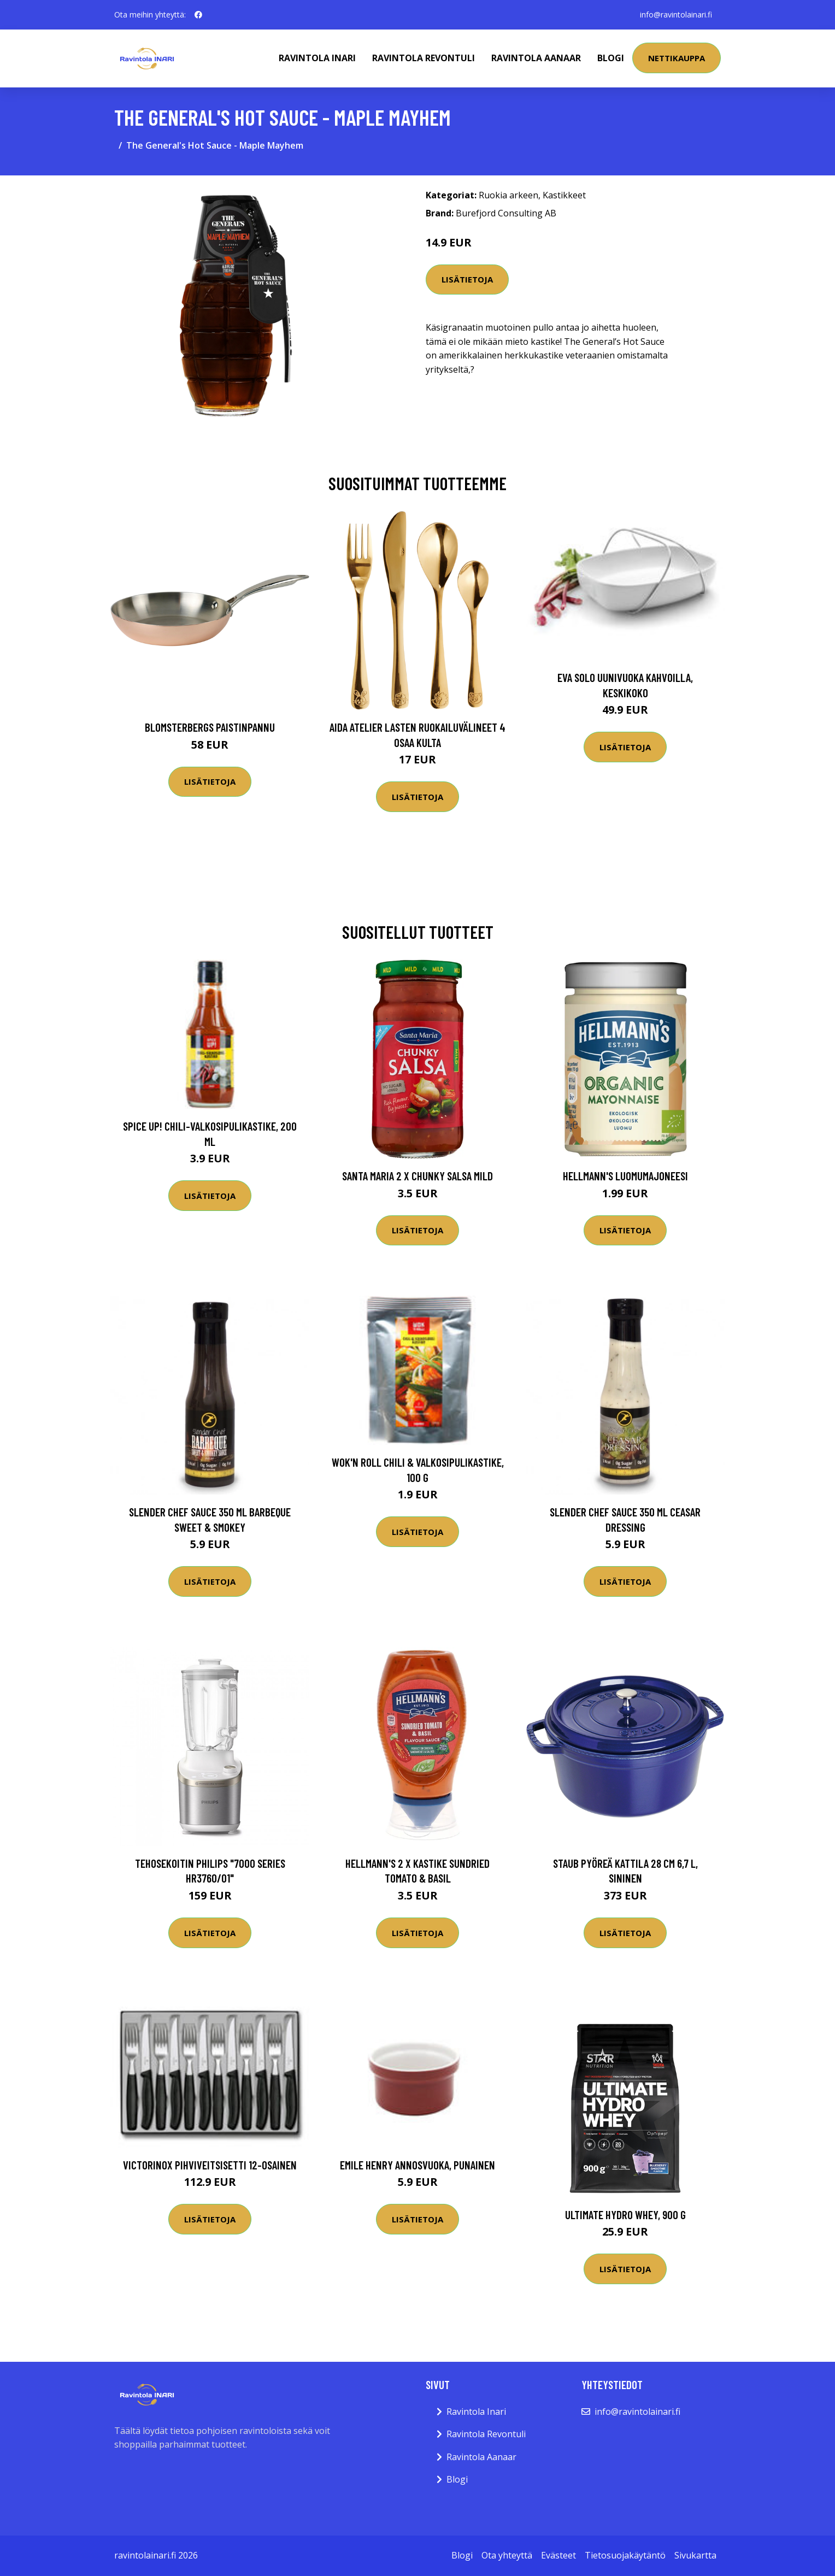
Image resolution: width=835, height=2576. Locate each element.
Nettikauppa (676, 57)
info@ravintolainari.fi (676, 14)
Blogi (610, 58)
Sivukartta (695, 2555)
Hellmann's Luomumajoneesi (625, 1176)
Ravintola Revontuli (423, 58)
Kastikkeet (564, 195)
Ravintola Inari (317, 58)
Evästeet (558, 2555)
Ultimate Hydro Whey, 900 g (625, 2214)
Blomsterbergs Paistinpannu (210, 727)
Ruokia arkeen (508, 195)
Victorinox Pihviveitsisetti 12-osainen (210, 2165)
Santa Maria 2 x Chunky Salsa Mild (417, 1176)
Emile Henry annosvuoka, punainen (417, 2165)
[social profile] (198, 14)
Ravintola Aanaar (536, 58)
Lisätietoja (467, 279)
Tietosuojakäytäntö (625, 2555)
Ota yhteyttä (506, 2555)
